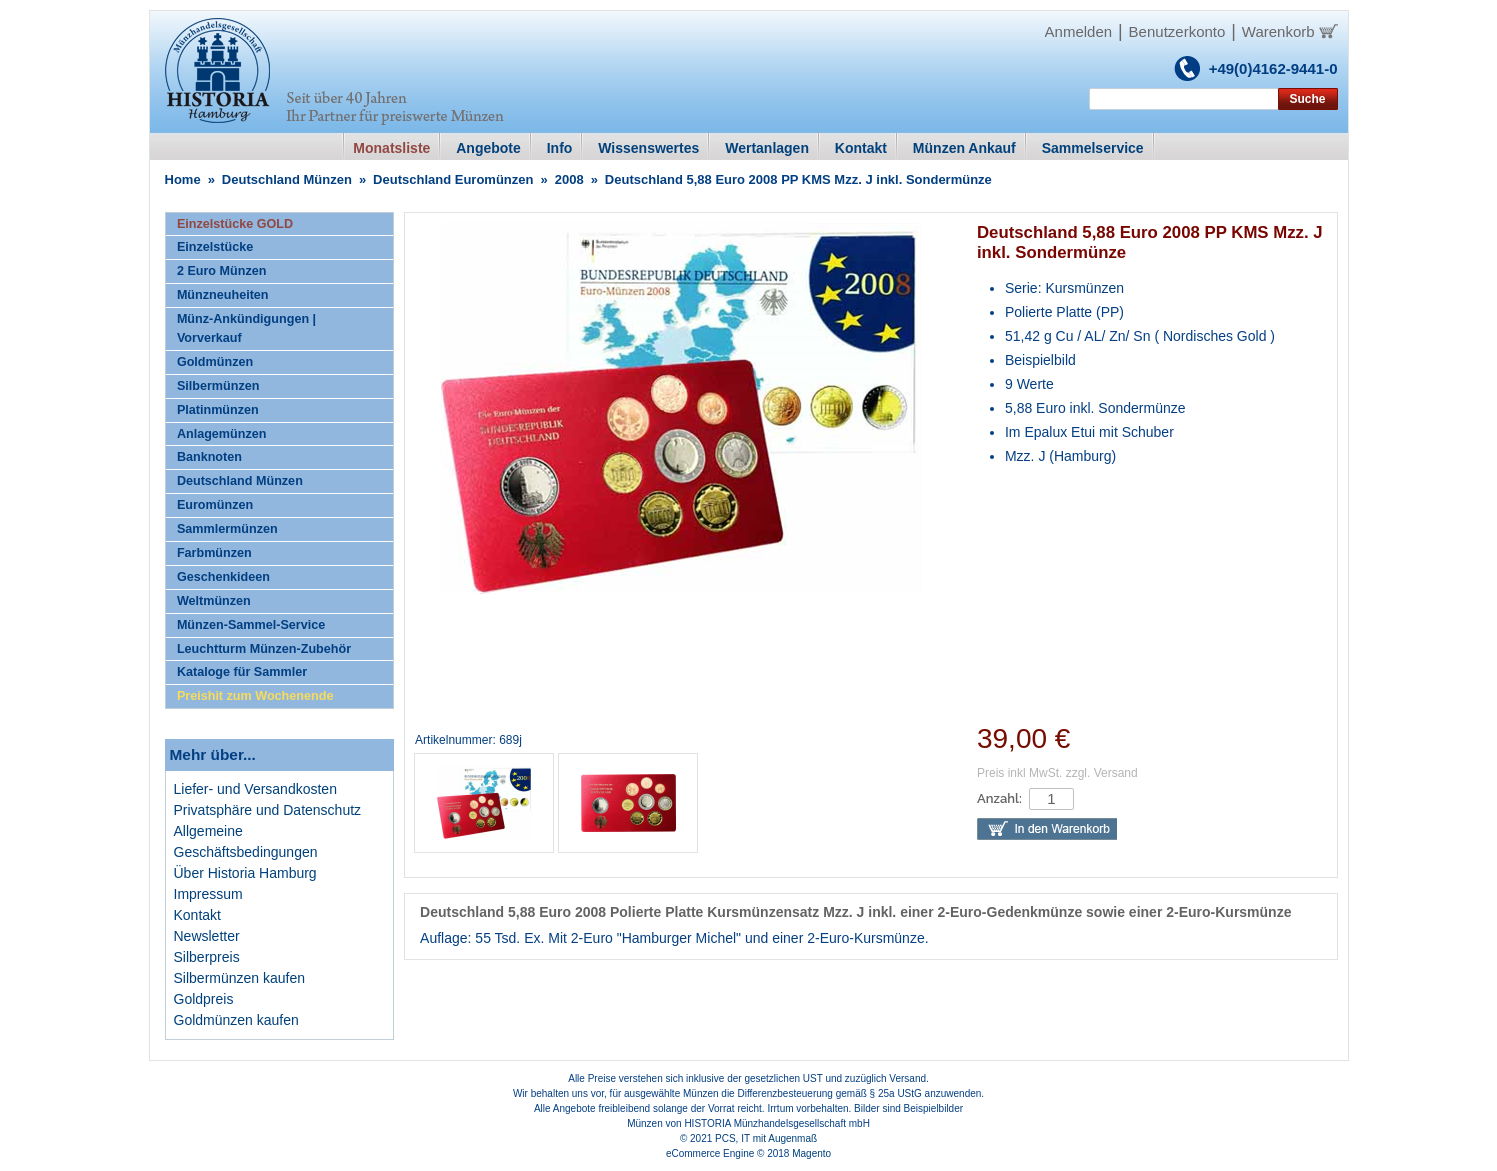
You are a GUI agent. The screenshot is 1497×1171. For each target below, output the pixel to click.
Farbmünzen (214, 553)
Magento (811, 1153)
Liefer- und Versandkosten (255, 789)
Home (183, 179)
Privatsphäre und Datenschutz (268, 810)
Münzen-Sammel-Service (251, 625)
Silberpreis (207, 957)
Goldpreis (204, 999)
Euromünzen (215, 505)
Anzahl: (999, 798)
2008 (569, 179)
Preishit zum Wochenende (255, 696)
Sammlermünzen (227, 529)
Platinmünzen (218, 410)
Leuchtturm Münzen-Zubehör (264, 649)
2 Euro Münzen (222, 271)
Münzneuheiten (223, 295)
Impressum (208, 894)
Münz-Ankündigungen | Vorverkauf (246, 328)
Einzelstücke (215, 247)
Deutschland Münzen (287, 179)
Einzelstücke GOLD (235, 224)
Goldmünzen (215, 362)
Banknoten (209, 457)
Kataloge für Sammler (242, 672)
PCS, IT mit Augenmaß (766, 1138)
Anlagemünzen (222, 434)
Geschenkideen (223, 577)
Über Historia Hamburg (245, 873)
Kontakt (197, 915)
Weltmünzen (214, 601)
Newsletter (207, 936)
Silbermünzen (218, 386)
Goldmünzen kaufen (236, 1020)
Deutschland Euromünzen (453, 179)
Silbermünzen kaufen (240, 978)
